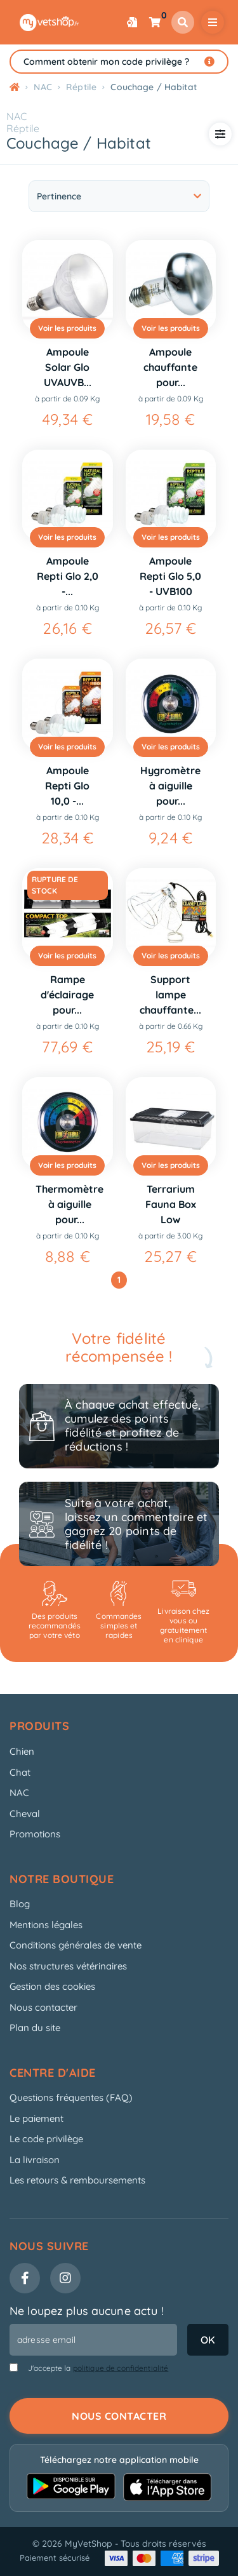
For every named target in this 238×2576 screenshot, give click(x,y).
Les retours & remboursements (77, 2180)
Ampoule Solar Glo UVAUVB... (67, 367)
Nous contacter (43, 2007)
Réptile (22, 128)
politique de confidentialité (121, 2368)
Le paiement (36, 2118)
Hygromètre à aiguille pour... (170, 785)
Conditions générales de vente (76, 1945)
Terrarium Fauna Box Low (170, 1204)
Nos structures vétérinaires (68, 1966)
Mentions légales (46, 1925)
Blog (20, 1904)
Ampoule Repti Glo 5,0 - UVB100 (170, 576)
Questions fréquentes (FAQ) (71, 2097)
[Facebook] (25, 2278)
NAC (16, 116)
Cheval (25, 1814)
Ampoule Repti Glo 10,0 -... (67, 785)
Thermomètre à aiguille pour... (69, 1204)
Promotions (35, 1834)
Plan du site (35, 2028)
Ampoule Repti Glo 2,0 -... (67, 576)
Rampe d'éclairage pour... (67, 994)
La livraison (35, 2160)
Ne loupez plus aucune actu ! (87, 2311)
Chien (22, 1751)
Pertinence (119, 196)
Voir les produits (67, 328)
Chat (20, 1772)
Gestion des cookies (52, 1986)
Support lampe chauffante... (170, 994)
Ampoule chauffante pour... (170, 367)
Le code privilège (46, 2139)
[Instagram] (65, 2278)
